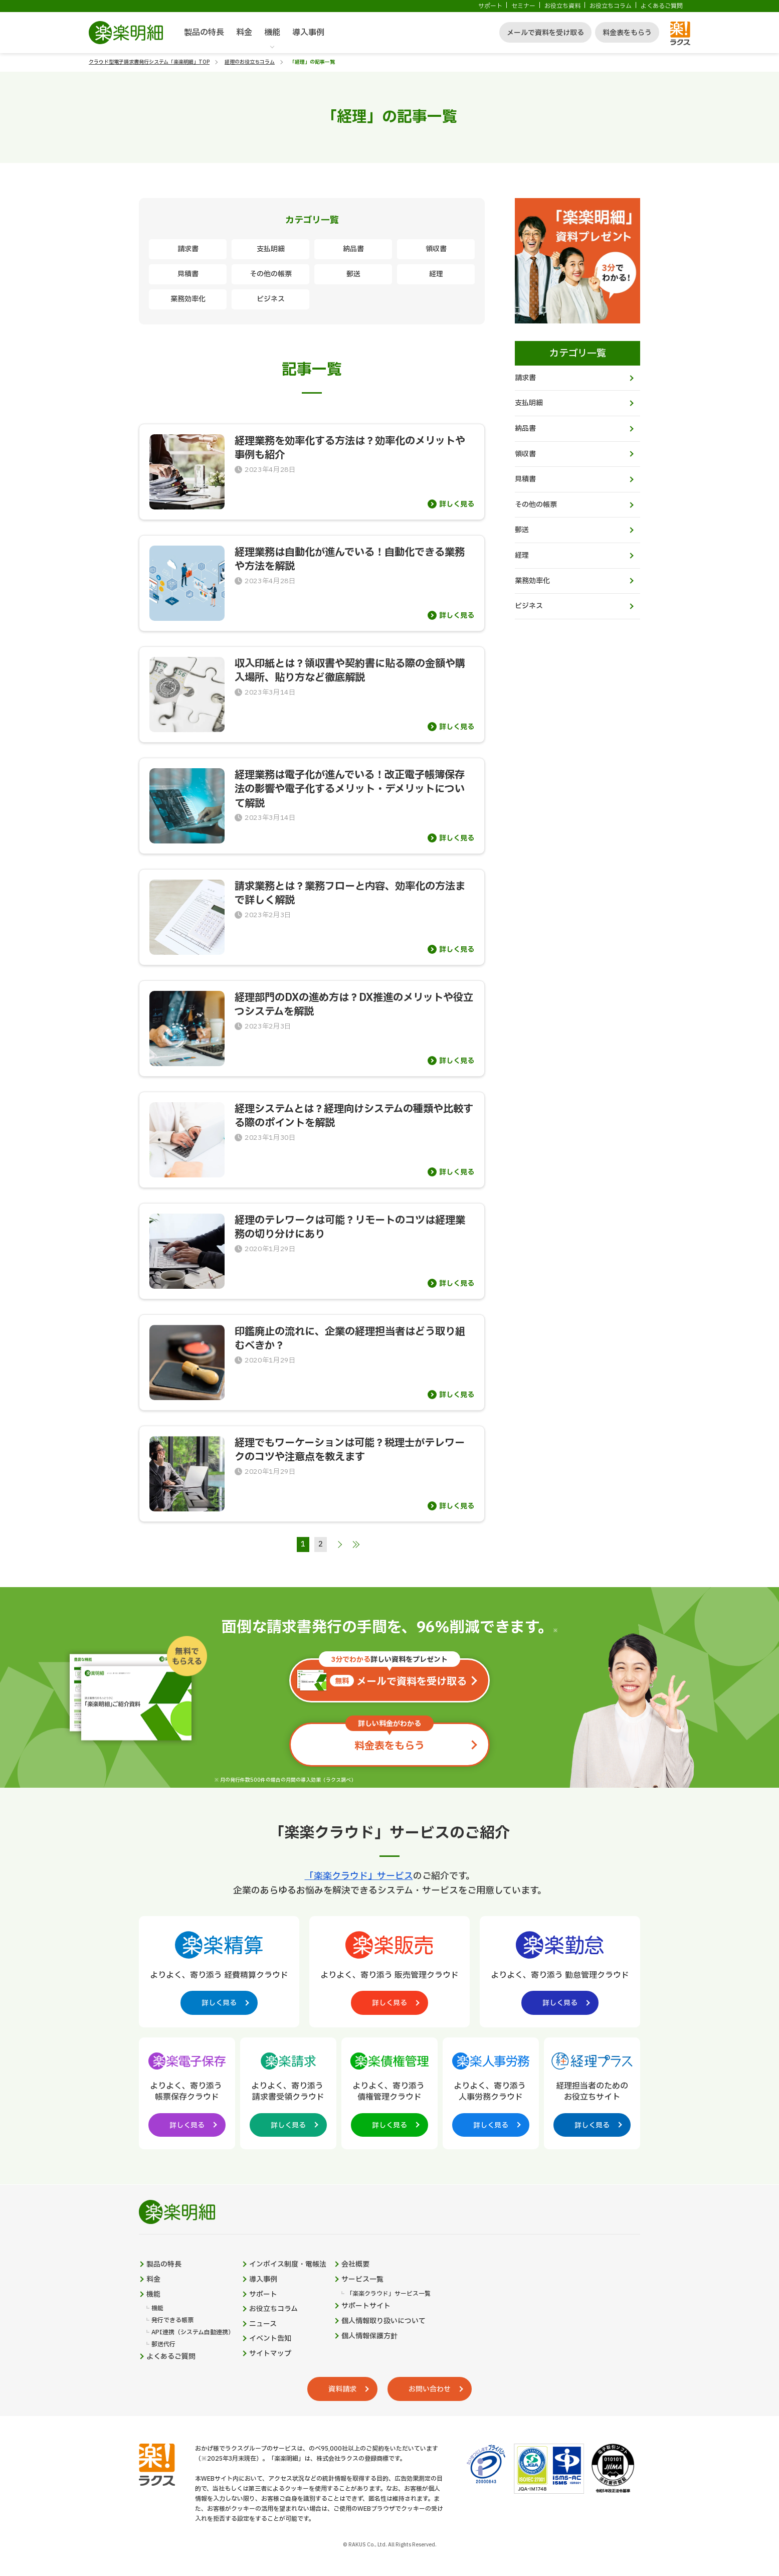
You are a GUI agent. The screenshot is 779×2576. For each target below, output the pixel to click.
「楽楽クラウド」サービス (359, 1876)
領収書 (436, 249)
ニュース (263, 2324)
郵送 (353, 274)
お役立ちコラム (611, 6)
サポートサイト (366, 2306)
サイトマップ (270, 2354)
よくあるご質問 (662, 6)
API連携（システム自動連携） (192, 2332)
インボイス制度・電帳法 (287, 2265)
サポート (490, 6)
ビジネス (271, 299)
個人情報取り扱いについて (383, 2321)
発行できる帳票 (172, 2320)
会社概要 (355, 2265)
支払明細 (271, 249)
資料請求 (342, 2389)
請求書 (188, 249)
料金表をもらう (627, 33)
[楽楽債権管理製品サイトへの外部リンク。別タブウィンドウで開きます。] (389, 2091)
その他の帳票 (271, 274)
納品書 (353, 249)
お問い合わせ (430, 2389)
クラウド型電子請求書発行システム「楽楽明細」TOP (149, 62)
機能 (272, 33)
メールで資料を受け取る (545, 33)
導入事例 (308, 33)
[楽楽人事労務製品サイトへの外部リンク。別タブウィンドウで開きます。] (491, 2091)
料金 (244, 33)
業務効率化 (188, 299)
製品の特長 (204, 33)
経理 (436, 274)
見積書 (188, 274)
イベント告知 (270, 2339)
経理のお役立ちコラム (250, 62)
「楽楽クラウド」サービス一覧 (388, 2294)
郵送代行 (163, 2344)
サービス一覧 (362, 2280)
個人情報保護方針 (369, 2336)
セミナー (523, 6)
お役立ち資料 (562, 6)
